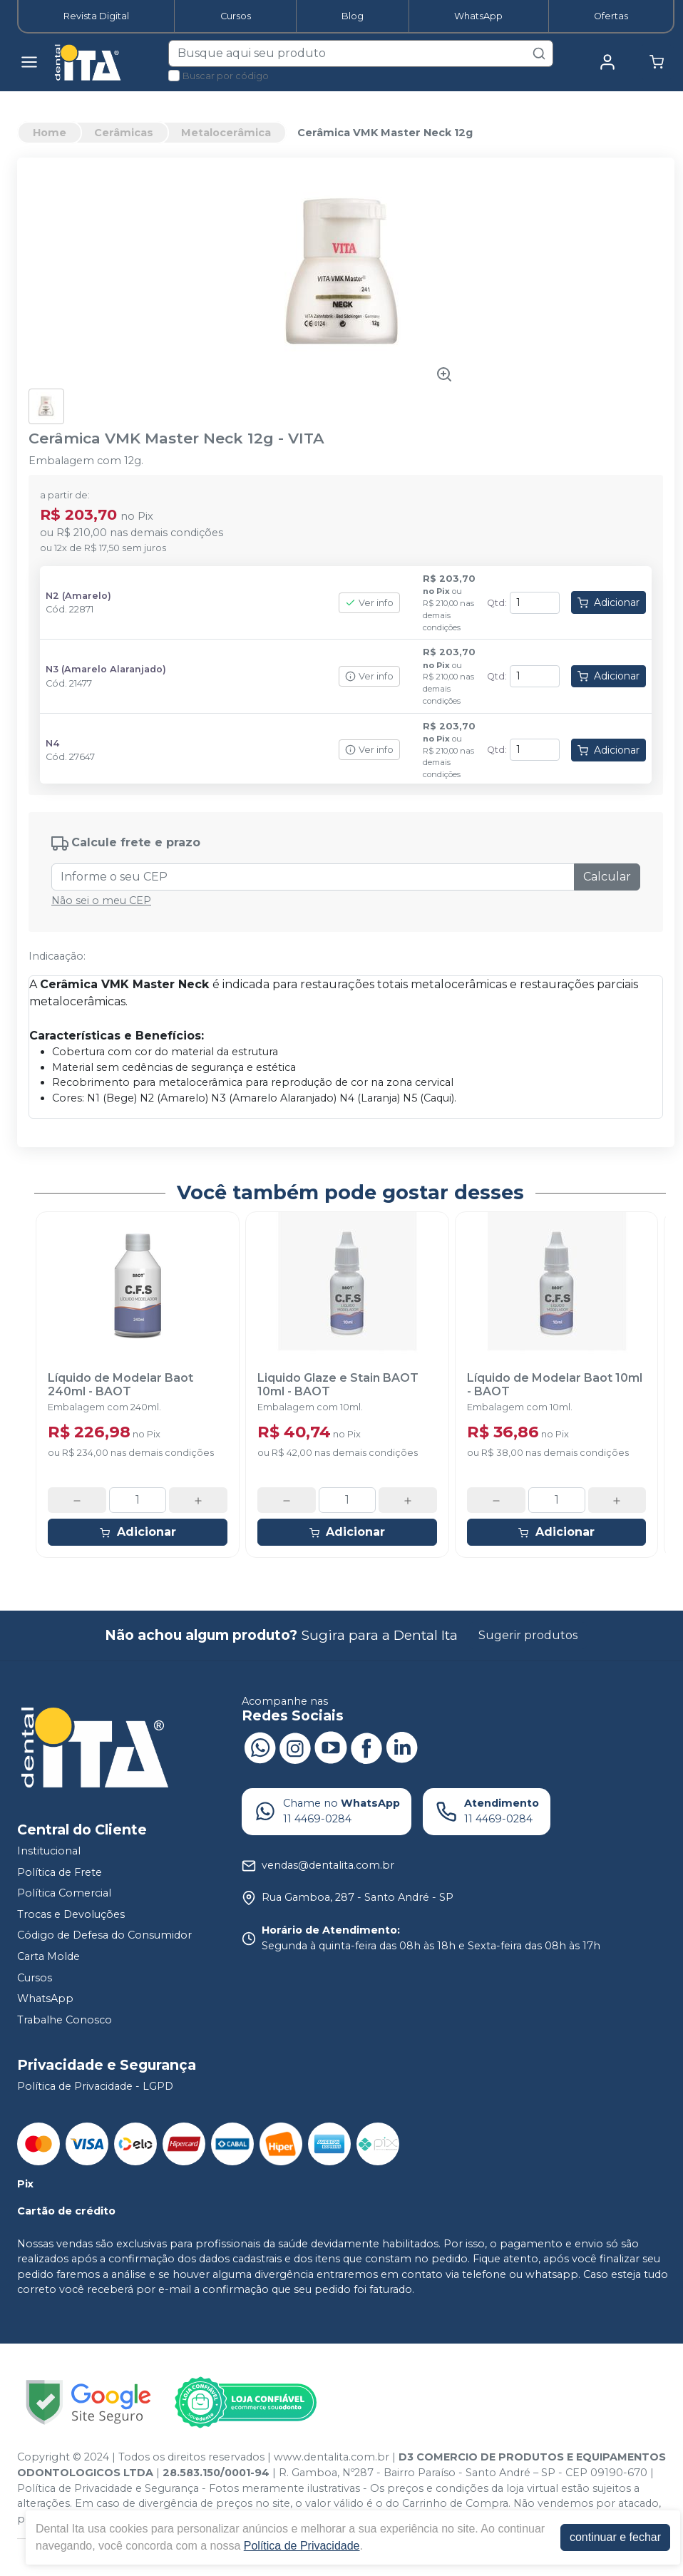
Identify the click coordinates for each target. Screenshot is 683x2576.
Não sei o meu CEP (101, 900)
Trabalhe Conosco (64, 2019)
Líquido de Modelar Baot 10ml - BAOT (554, 1384)
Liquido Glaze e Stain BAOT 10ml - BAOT (337, 1384)
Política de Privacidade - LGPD (95, 2086)
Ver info (369, 602)
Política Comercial (64, 1893)
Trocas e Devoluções (71, 1914)
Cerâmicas (123, 132)
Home (49, 132)
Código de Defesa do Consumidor (104, 1935)
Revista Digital (96, 16)
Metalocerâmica (226, 132)
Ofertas (611, 16)
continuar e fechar (615, 2537)
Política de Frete (59, 1872)
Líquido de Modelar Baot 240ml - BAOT (120, 1384)
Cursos (235, 16)
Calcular (607, 876)
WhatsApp (478, 16)
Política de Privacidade (302, 2546)
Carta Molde (48, 1956)
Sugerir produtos (527, 1635)
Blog (353, 16)
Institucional (49, 1850)
